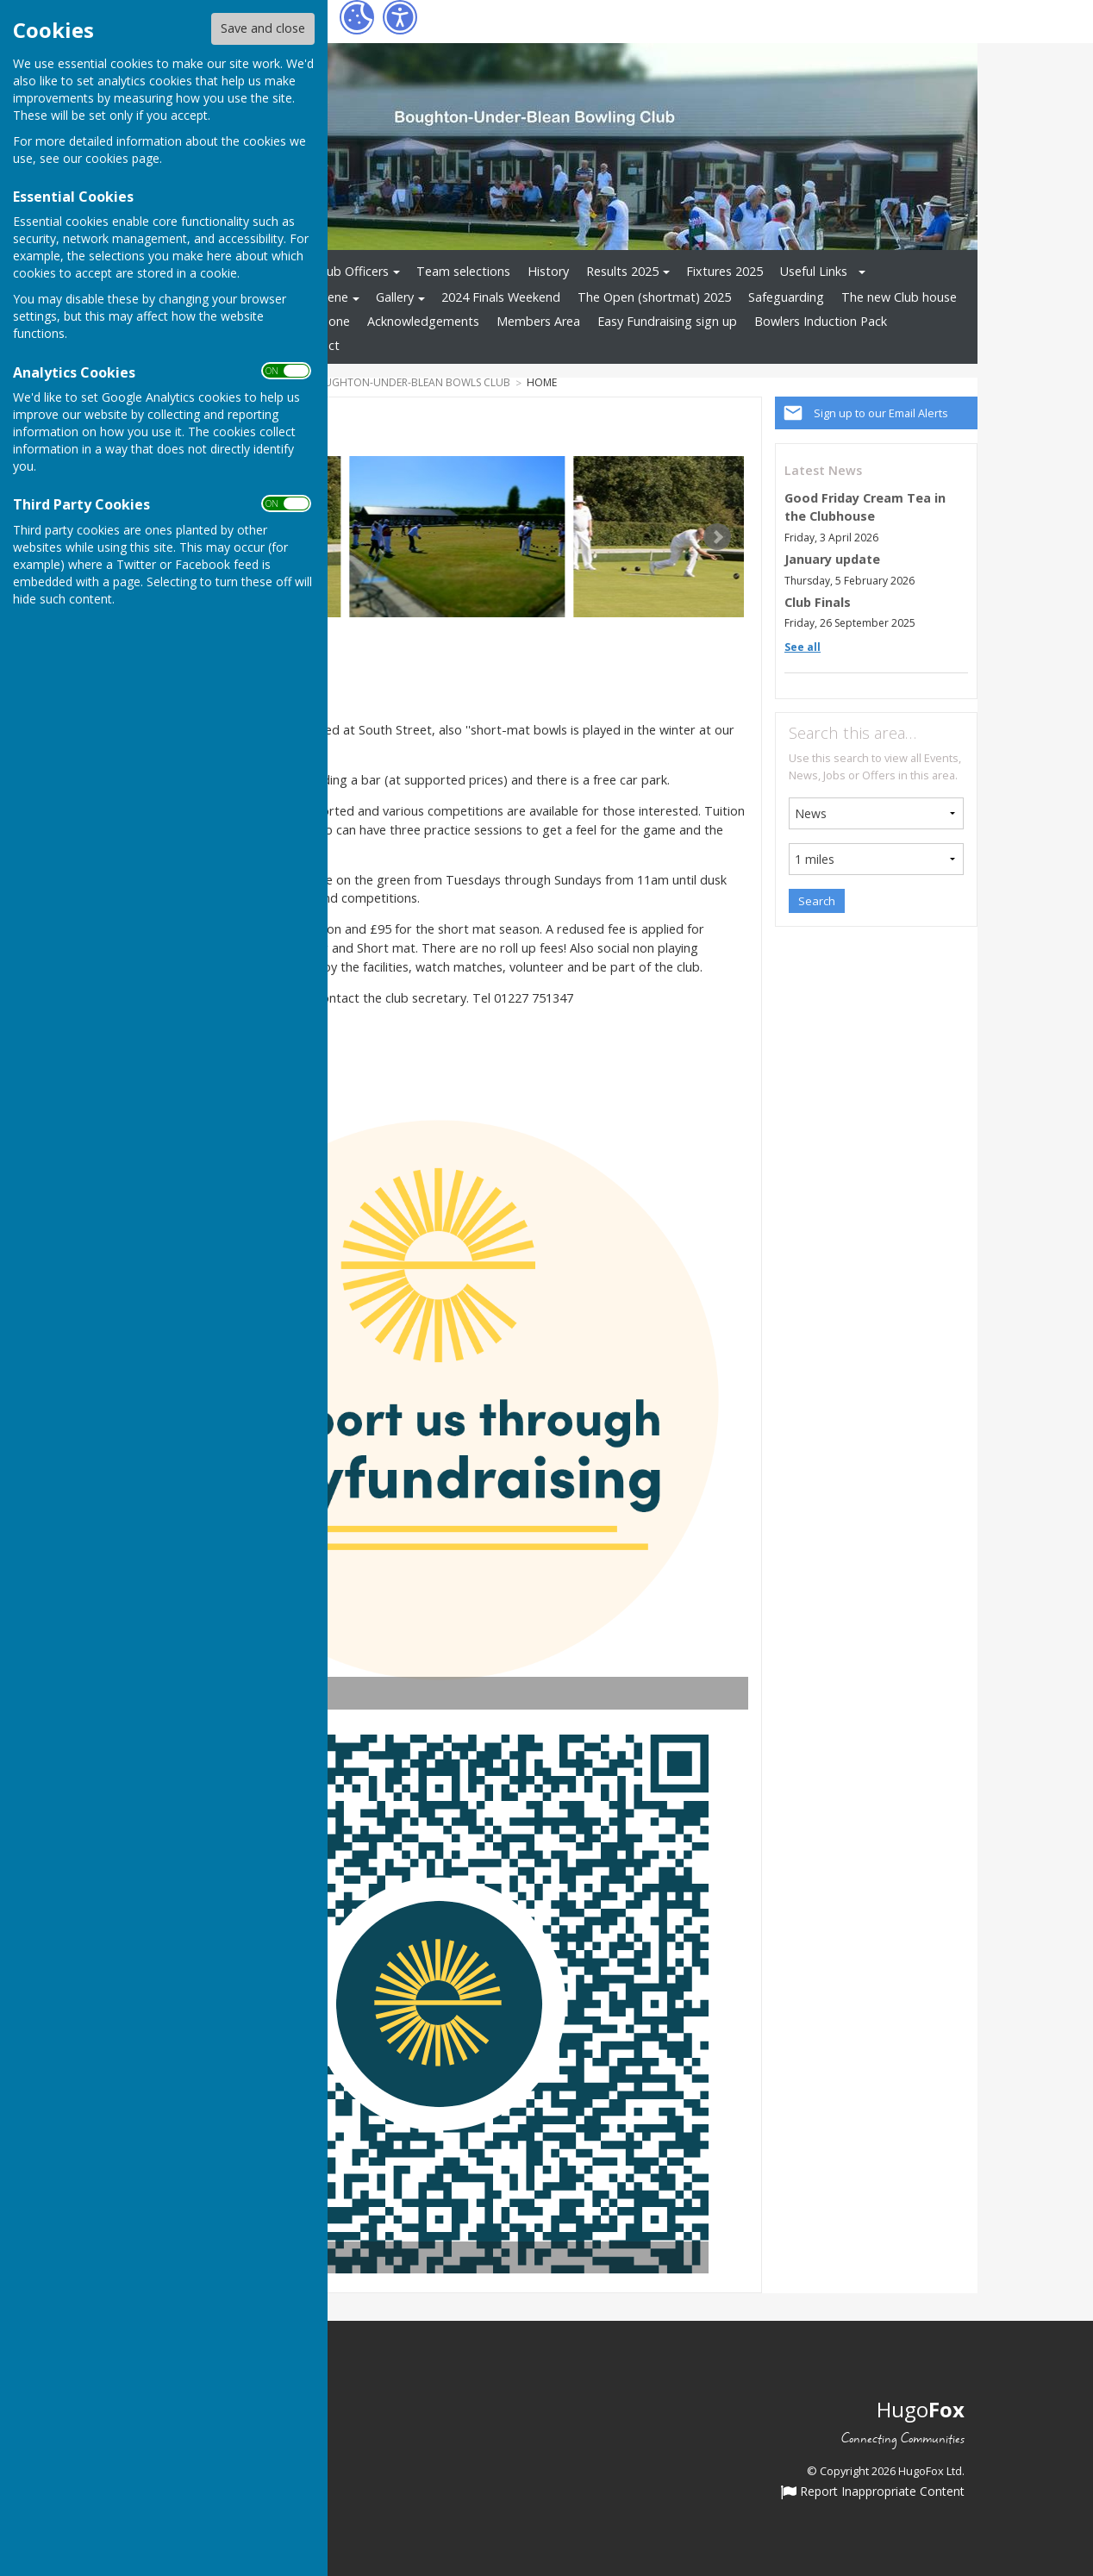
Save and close (263, 28)
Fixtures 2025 (724, 271)
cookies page (122, 158)
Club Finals (817, 602)
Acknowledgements (423, 321)
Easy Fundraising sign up (667, 321)
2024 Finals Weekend (500, 297)
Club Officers (352, 271)
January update (832, 559)
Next (717, 537)
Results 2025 (622, 271)
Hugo (921, 2409)
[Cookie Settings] (357, 17)
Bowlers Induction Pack (820, 321)
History (548, 271)
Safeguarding (786, 297)
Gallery (395, 297)
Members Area (538, 321)
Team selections (463, 271)
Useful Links (813, 271)
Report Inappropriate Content (873, 2492)
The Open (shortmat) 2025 (654, 297)
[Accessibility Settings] (400, 17)
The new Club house (899, 297)
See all (802, 647)
